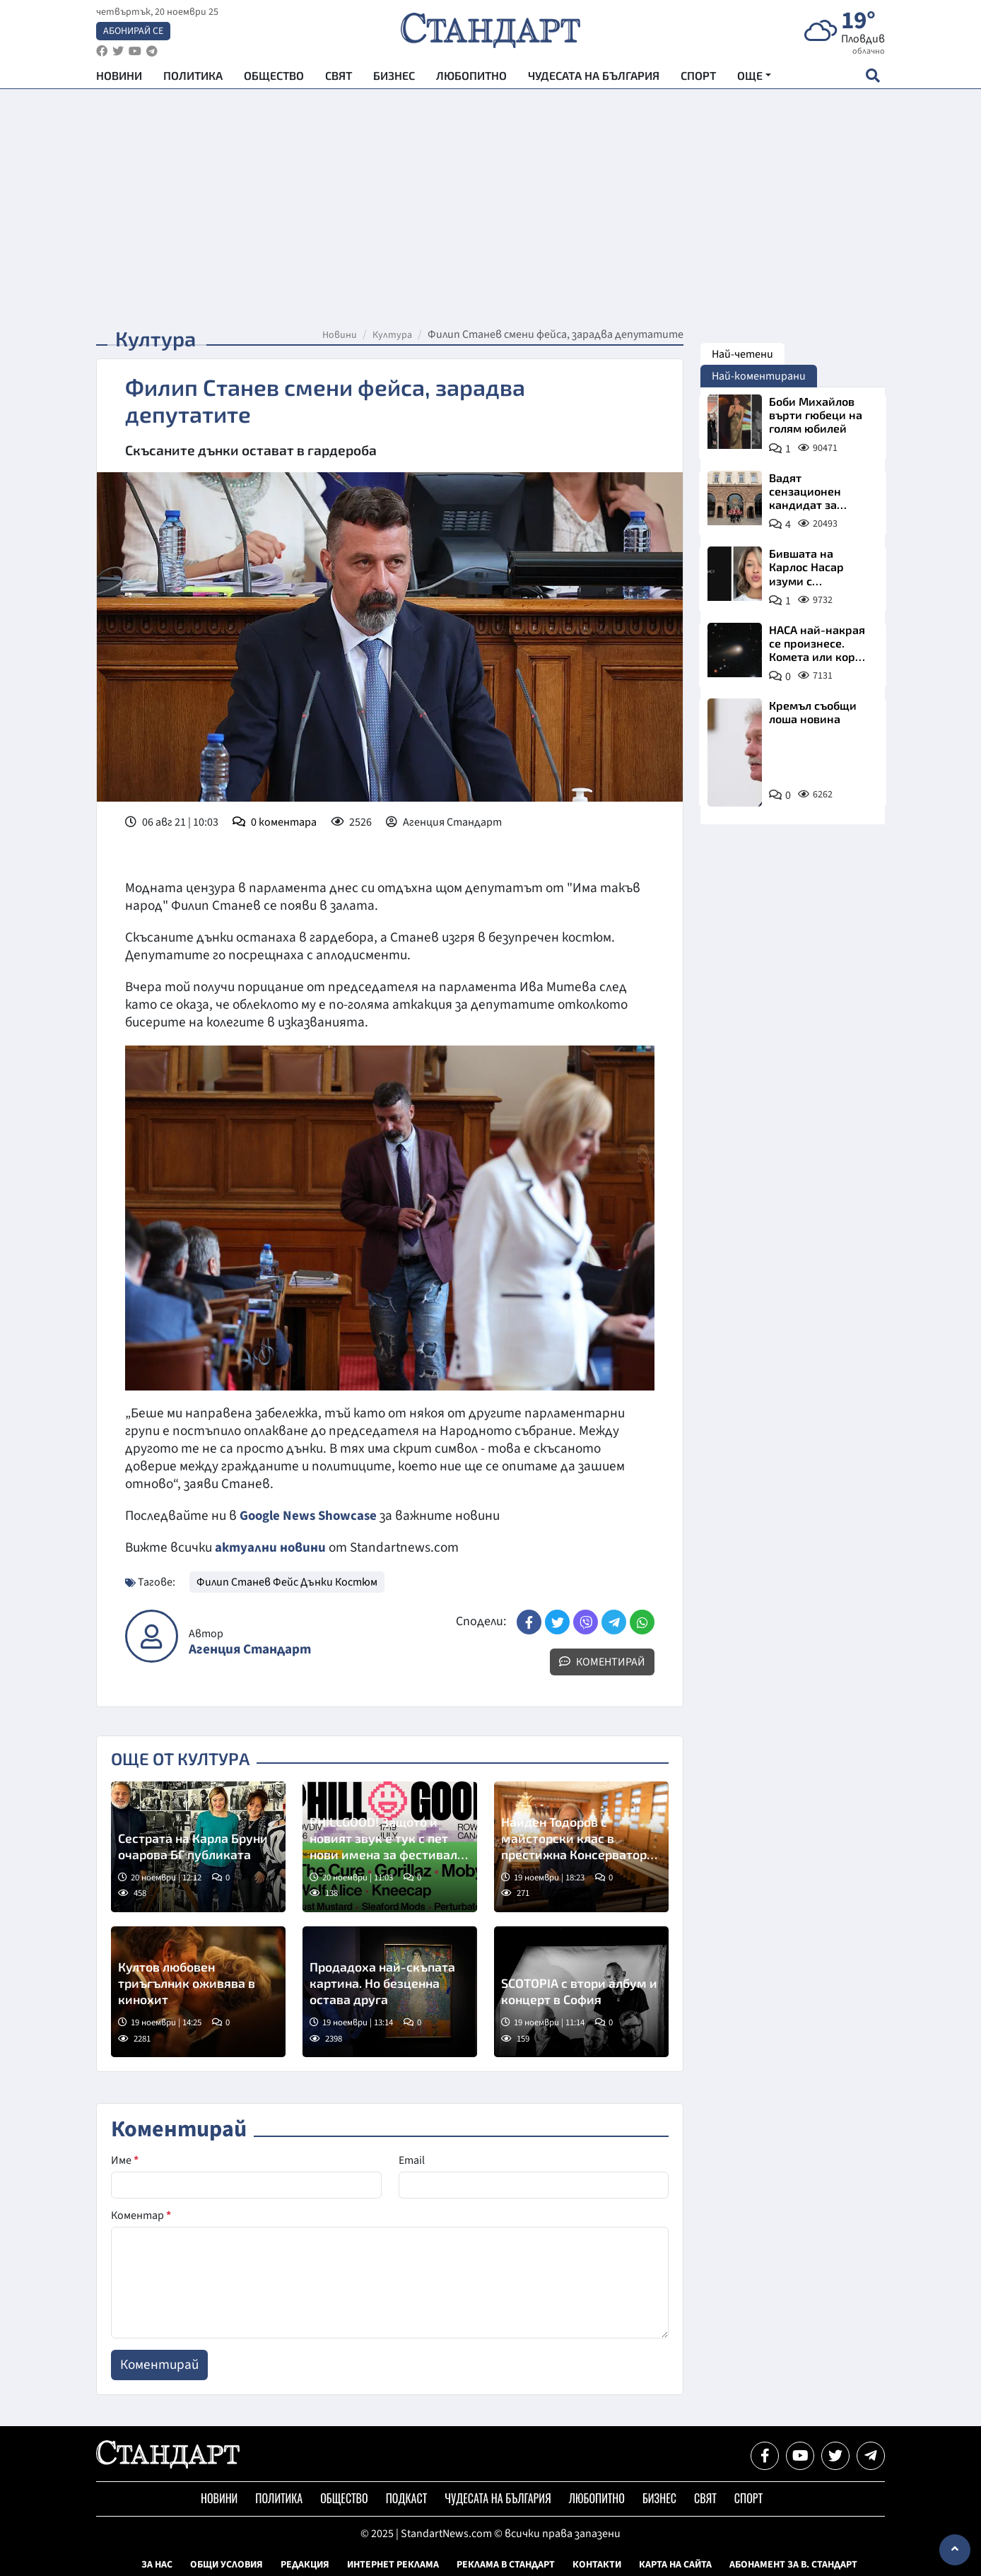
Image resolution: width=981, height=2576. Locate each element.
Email (412, 2159)
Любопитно (471, 78)
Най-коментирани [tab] (759, 376)
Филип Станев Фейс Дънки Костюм (286, 1581)
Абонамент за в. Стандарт (793, 2564)
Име (125, 2159)
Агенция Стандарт (250, 1649)
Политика (193, 78)
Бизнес (394, 78)
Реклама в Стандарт (506, 2564)
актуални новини (271, 1547)
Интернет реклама (393, 2564)
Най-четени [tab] (742, 354)
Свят (338, 78)
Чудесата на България (593, 78)
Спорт (698, 78)
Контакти (596, 2564)
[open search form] (872, 78)
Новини (119, 78)
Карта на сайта (675, 2564)
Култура (392, 335)
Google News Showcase (310, 1516)
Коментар (141, 2214)
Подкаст (407, 2497)
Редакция (305, 2564)
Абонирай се (133, 32)
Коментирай (602, 1661)
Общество (274, 78)
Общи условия (226, 2564)
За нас (156, 2564)
